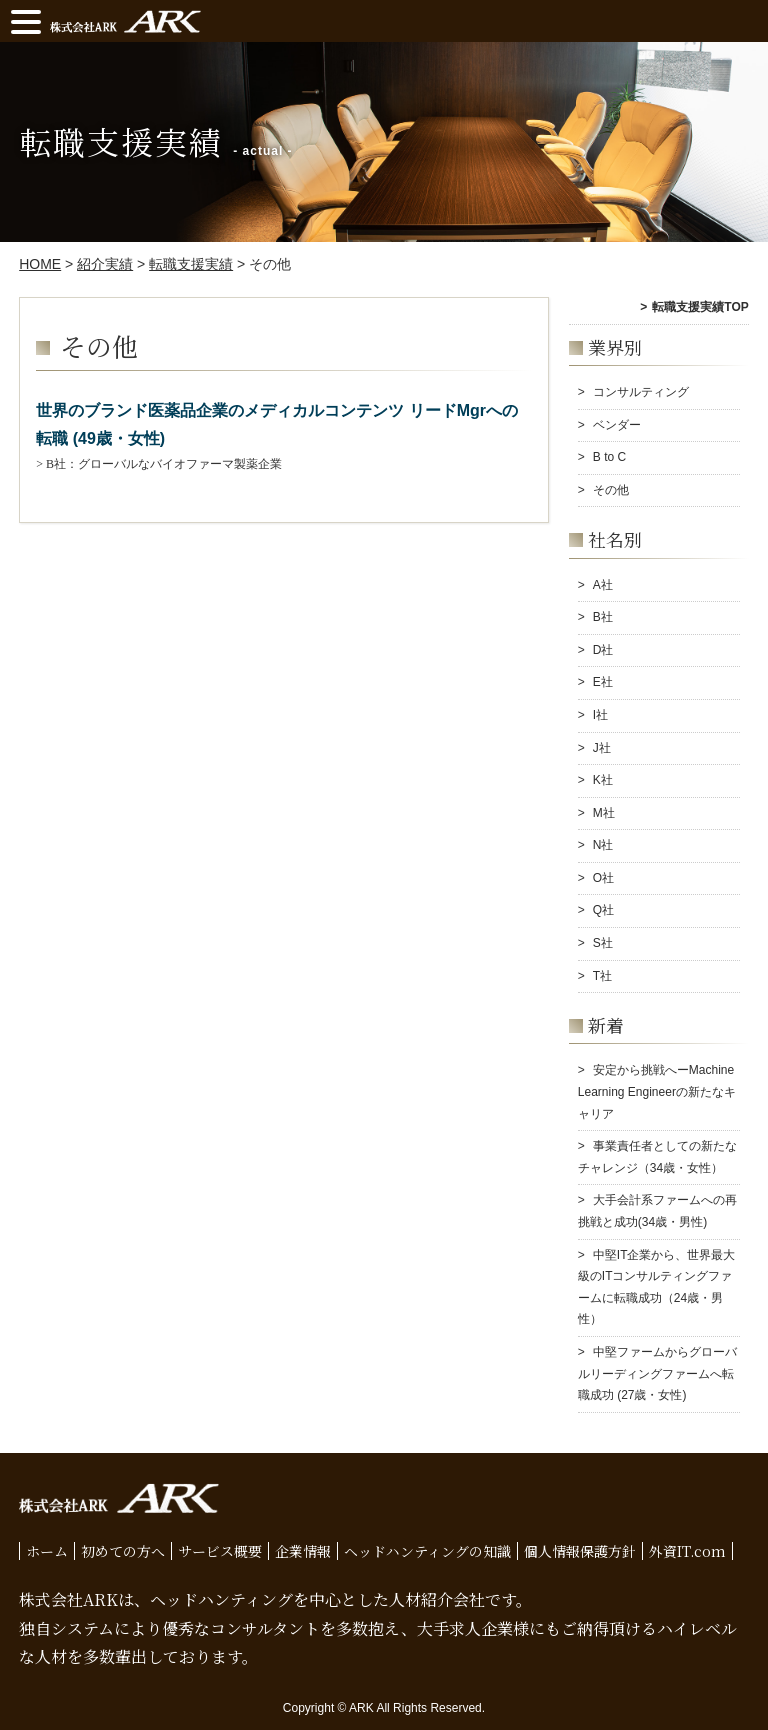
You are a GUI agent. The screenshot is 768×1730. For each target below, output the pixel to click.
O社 (603, 878)
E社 (603, 682)
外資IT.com (687, 1551)
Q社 (603, 910)
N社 (603, 845)
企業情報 (303, 1551)
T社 (602, 976)
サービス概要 (220, 1551)
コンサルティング (641, 392)
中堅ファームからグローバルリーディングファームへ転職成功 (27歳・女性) (657, 1373)
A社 (603, 585)
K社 (603, 780)
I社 (600, 715)
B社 (603, 617)
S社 (603, 943)
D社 (603, 650)
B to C (609, 457)
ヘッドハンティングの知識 (427, 1551)
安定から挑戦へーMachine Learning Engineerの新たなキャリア (657, 1091)
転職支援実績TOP (700, 307)
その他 (611, 490)
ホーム (47, 1551)
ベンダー (617, 425)
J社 (602, 748)
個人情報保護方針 (580, 1551)
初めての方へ (123, 1551)
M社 (604, 813)
